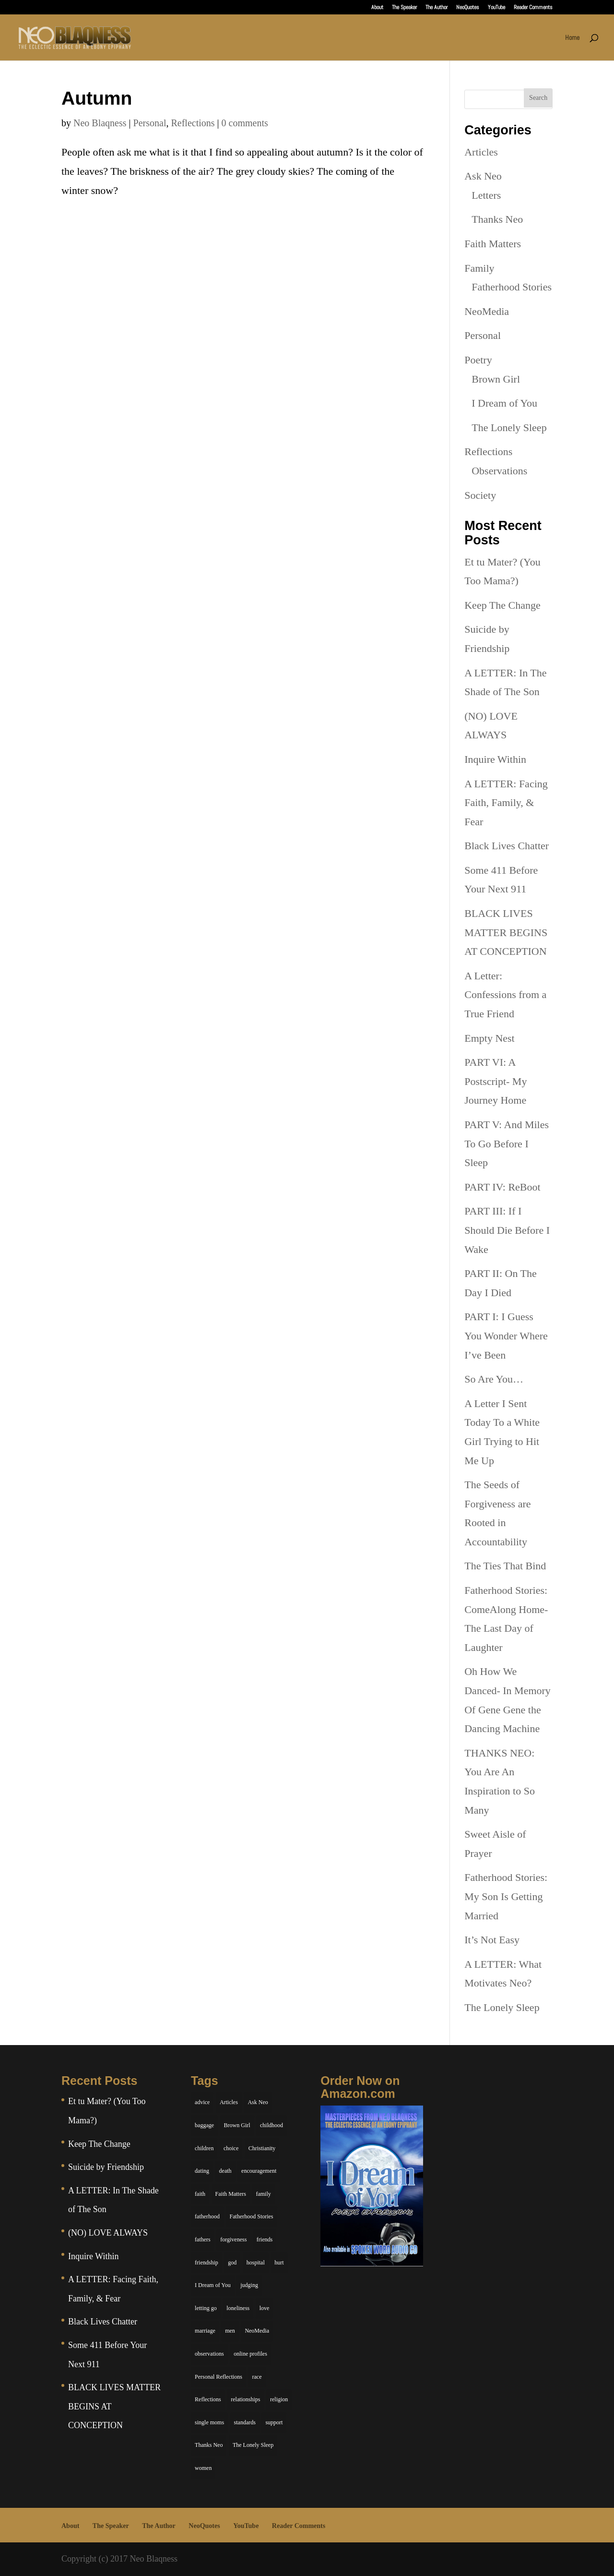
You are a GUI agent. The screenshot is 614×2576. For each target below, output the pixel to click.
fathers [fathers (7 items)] (203, 2239)
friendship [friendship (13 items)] (206, 2262)
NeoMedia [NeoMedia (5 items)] (257, 2330)
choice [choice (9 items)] (231, 2148)
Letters (486, 195)
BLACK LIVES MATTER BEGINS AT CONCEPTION (505, 932)
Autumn (96, 98)
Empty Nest (489, 1038)
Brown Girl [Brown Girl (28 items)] (237, 2125)
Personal (149, 123)
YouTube (496, 7)
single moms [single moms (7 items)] (209, 2422)
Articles (481, 152)
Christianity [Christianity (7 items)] (262, 2148)
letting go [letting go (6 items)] (206, 2308)
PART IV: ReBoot (502, 1187)
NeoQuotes (467, 7)
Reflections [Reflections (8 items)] (208, 2399)
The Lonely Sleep (509, 427)
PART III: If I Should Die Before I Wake (507, 1230)
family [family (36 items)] (263, 2194)
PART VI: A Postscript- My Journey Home (495, 1081)
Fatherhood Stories (512, 287)
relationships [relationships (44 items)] (245, 2399)
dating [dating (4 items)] (202, 2170)
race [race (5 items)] (257, 2376)
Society (480, 495)
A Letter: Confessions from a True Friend (505, 995)
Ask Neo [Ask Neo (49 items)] (258, 2102)
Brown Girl (496, 379)
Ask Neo (483, 176)
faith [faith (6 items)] (200, 2194)
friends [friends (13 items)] (264, 2239)
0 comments (245, 123)
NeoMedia (486, 311)
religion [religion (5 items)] (279, 2399)
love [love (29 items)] (265, 2308)
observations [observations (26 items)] (209, 2353)
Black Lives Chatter (506, 846)
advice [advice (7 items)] (202, 2102)
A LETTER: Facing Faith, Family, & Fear (506, 803)
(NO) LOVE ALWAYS (108, 2233)
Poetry (478, 360)
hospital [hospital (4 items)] (256, 2262)
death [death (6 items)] (225, 2170)
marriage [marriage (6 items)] (205, 2330)
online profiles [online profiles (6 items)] (250, 2353)
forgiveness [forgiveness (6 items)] (233, 2239)
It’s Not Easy (492, 1940)
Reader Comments (533, 7)
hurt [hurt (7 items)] (278, 2262)
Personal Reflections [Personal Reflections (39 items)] (218, 2376)
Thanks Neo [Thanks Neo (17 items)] (209, 2445)
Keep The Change (502, 605)
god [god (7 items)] (232, 2262)
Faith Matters (492, 244)
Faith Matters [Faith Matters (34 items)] (230, 2194)
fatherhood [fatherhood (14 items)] (207, 2216)
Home (572, 38)
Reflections (192, 123)
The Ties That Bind (505, 1566)
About (377, 7)
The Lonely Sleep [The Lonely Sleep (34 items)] (253, 2445)
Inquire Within (495, 759)
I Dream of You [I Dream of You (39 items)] (213, 2285)
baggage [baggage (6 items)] (204, 2125)
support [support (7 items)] (274, 2422)
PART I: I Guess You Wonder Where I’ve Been (506, 1335)
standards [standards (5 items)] (245, 2422)
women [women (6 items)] (203, 2468)
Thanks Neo (497, 219)
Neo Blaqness (100, 123)
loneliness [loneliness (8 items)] (237, 2308)
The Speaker (404, 7)
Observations (499, 471)
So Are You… (493, 1379)
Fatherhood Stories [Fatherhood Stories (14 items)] (251, 2216)
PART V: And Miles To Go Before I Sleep (506, 1143)
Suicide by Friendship (106, 2167)
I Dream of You (504, 403)
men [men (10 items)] (230, 2330)
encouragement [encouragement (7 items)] (258, 2170)
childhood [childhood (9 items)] (271, 2125)
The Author (436, 7)
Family (479, 268)
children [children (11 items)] (204, 2148)
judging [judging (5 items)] (249, 2285)
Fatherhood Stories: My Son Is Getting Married (505, 1896)
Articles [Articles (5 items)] (229, 2102)
